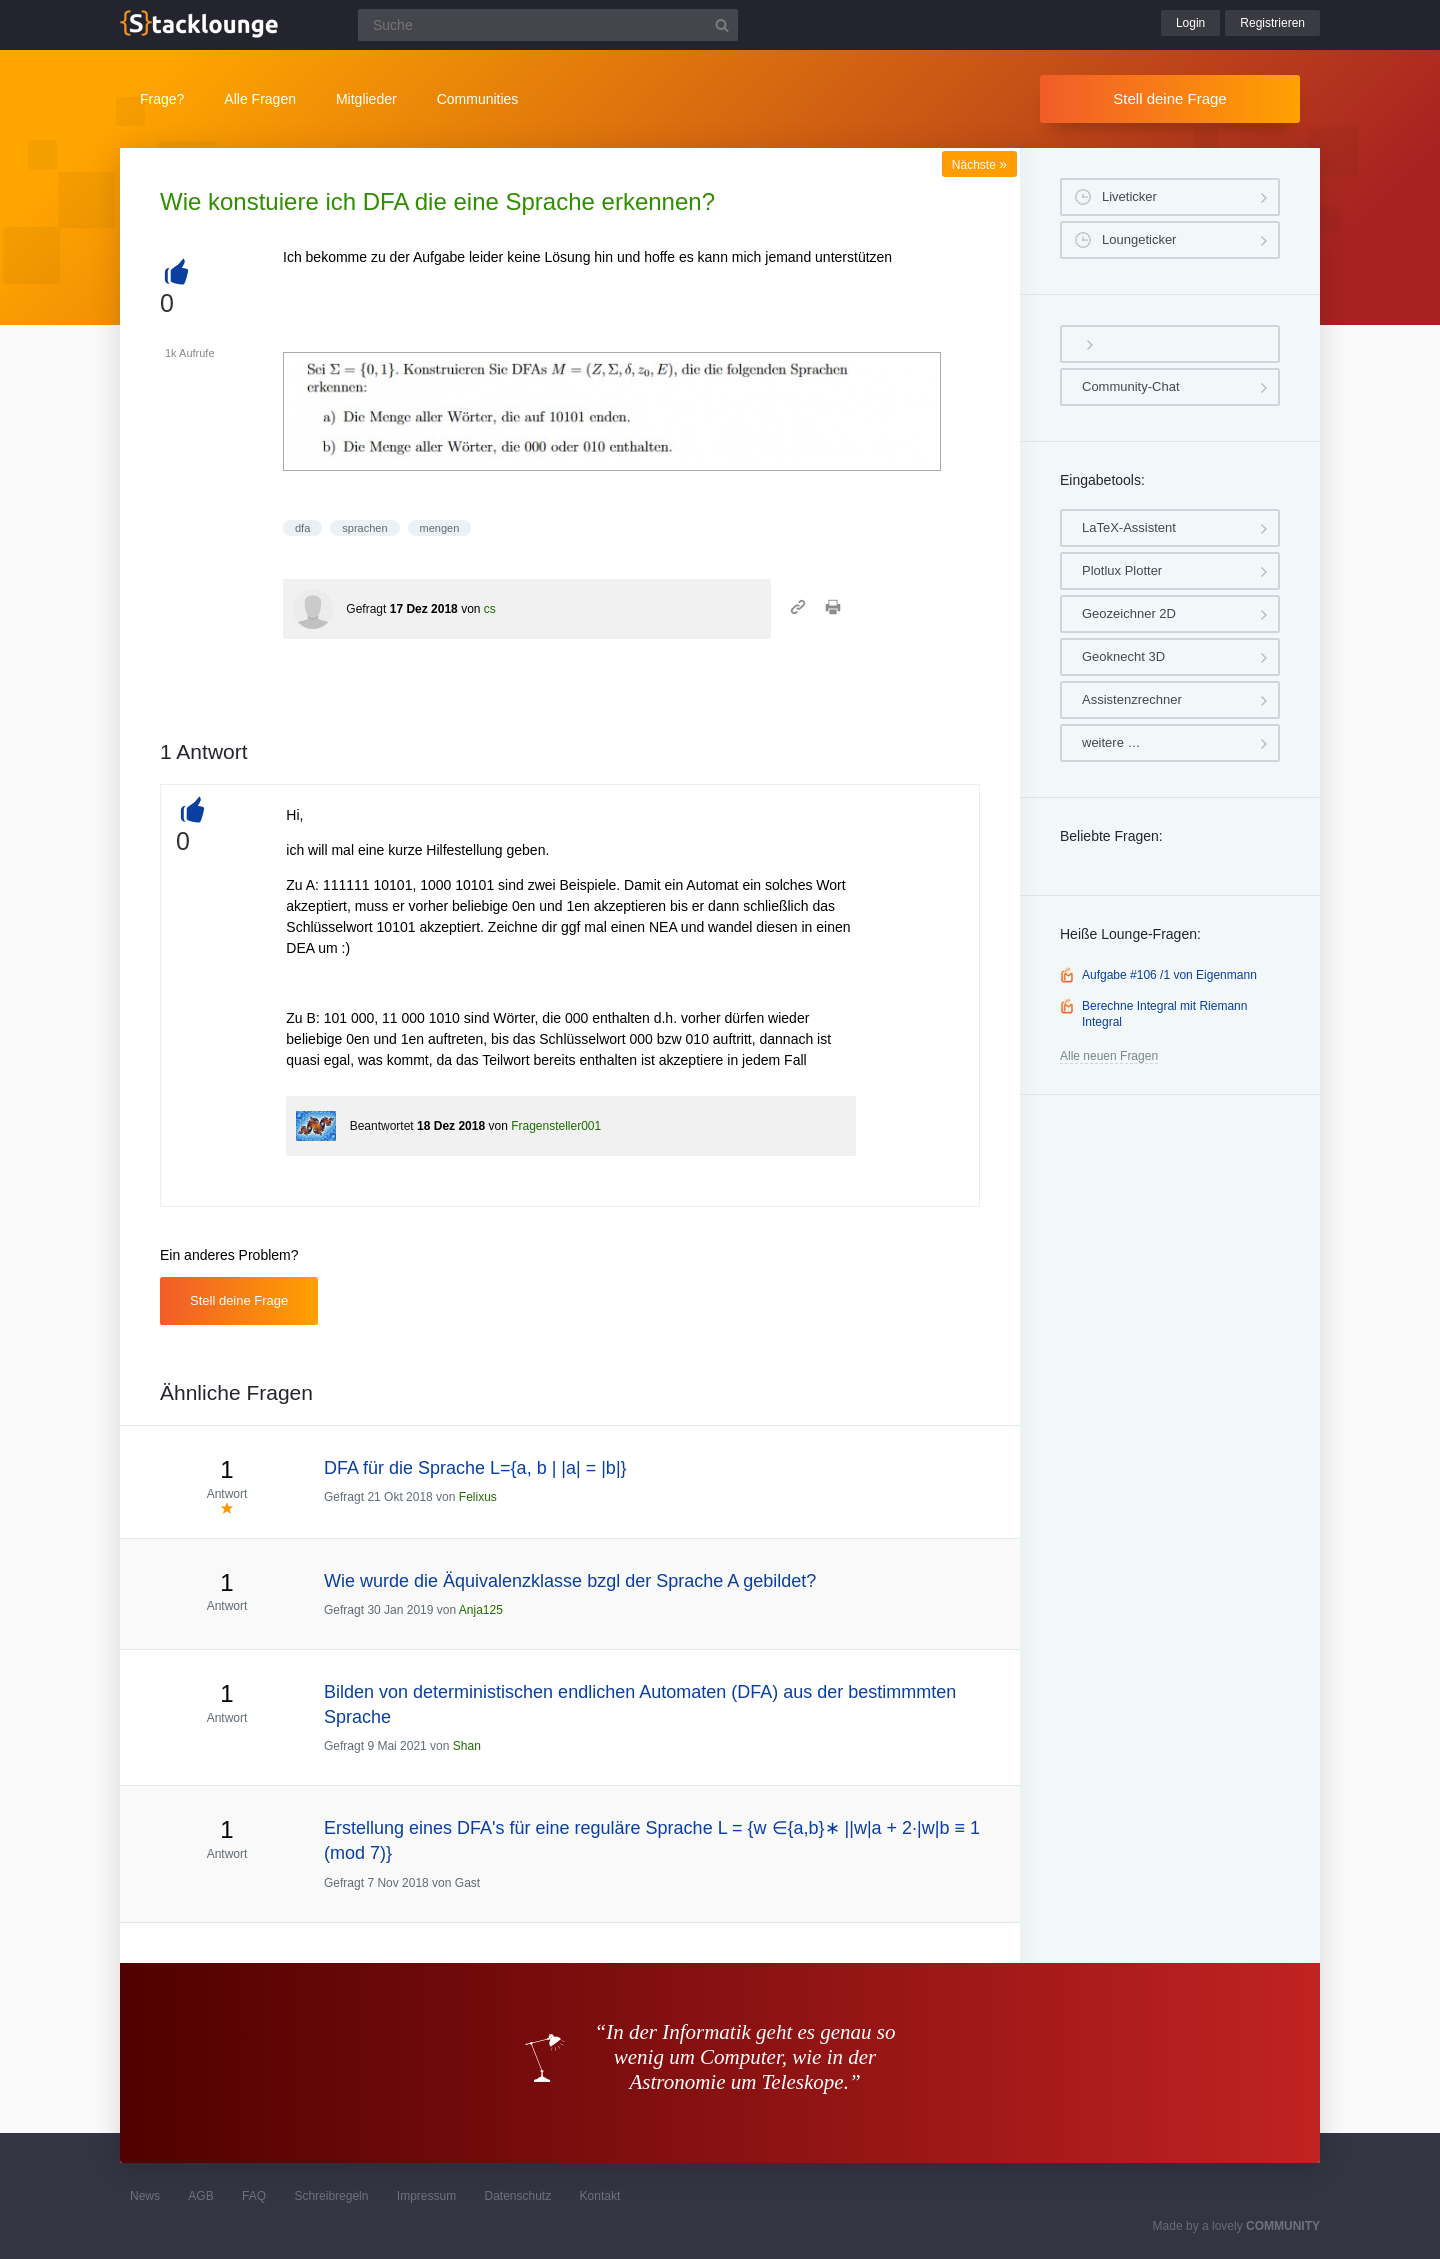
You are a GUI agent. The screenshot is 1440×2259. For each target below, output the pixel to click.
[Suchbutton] (722, 25)
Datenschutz (517, 2196)
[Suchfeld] (548, 25)
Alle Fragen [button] (260, 99)
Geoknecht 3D (1123, 656)
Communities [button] (478, 99)
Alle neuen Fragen (1109, 1056)
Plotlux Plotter (1122, 570)
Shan (467, 1746)
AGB (200, 2196)
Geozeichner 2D (1129, 613)
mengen (440, 528)
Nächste (979, 165)
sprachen (364, 528)
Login (1190, 23)
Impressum (426, 2196)
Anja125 (481, 1610)
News (145, 2196)
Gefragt (366, 609)
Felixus (478, 1497)
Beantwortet (382, 1126)
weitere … (1111, 742)
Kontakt (600, 2196)
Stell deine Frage (1169, 98)
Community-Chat (1131, 386)
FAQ (254, 2196)
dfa (302, 528)
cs (490, 609)
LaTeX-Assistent (1129, 527)
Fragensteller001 (556, 1126)
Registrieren (1272, 23)
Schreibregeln (331, 2196)
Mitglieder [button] (366, 99)
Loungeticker (1139, 239)
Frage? (162, 99)
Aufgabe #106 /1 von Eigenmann (1169, 975)
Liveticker (1129, 196)
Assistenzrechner (1132, 699)
